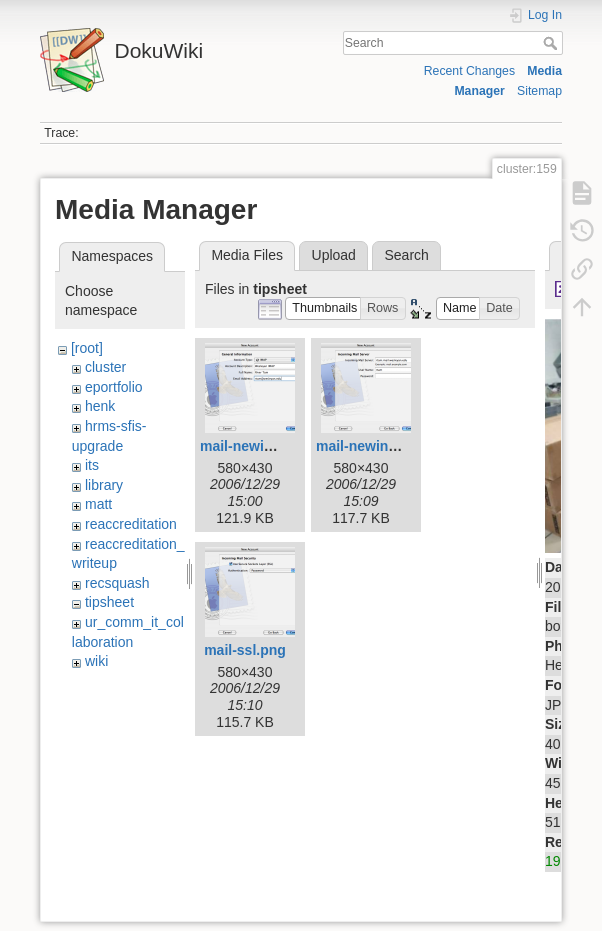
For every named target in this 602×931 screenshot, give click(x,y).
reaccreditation (131, 524)
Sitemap (539, 91)
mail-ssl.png (245, 650)
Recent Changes (469, 71)
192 (556, 861)
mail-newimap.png (261, 446)
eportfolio (114, 387)
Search (552, 43)
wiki (96, 661)
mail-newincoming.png (392, 446)
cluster (105, 367)
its (92, 465)
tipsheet (109, 602)
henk (100, 406)
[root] (87, 348)
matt (98, 504)
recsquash (117, 583)
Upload (334, 255)
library (104, 485)
